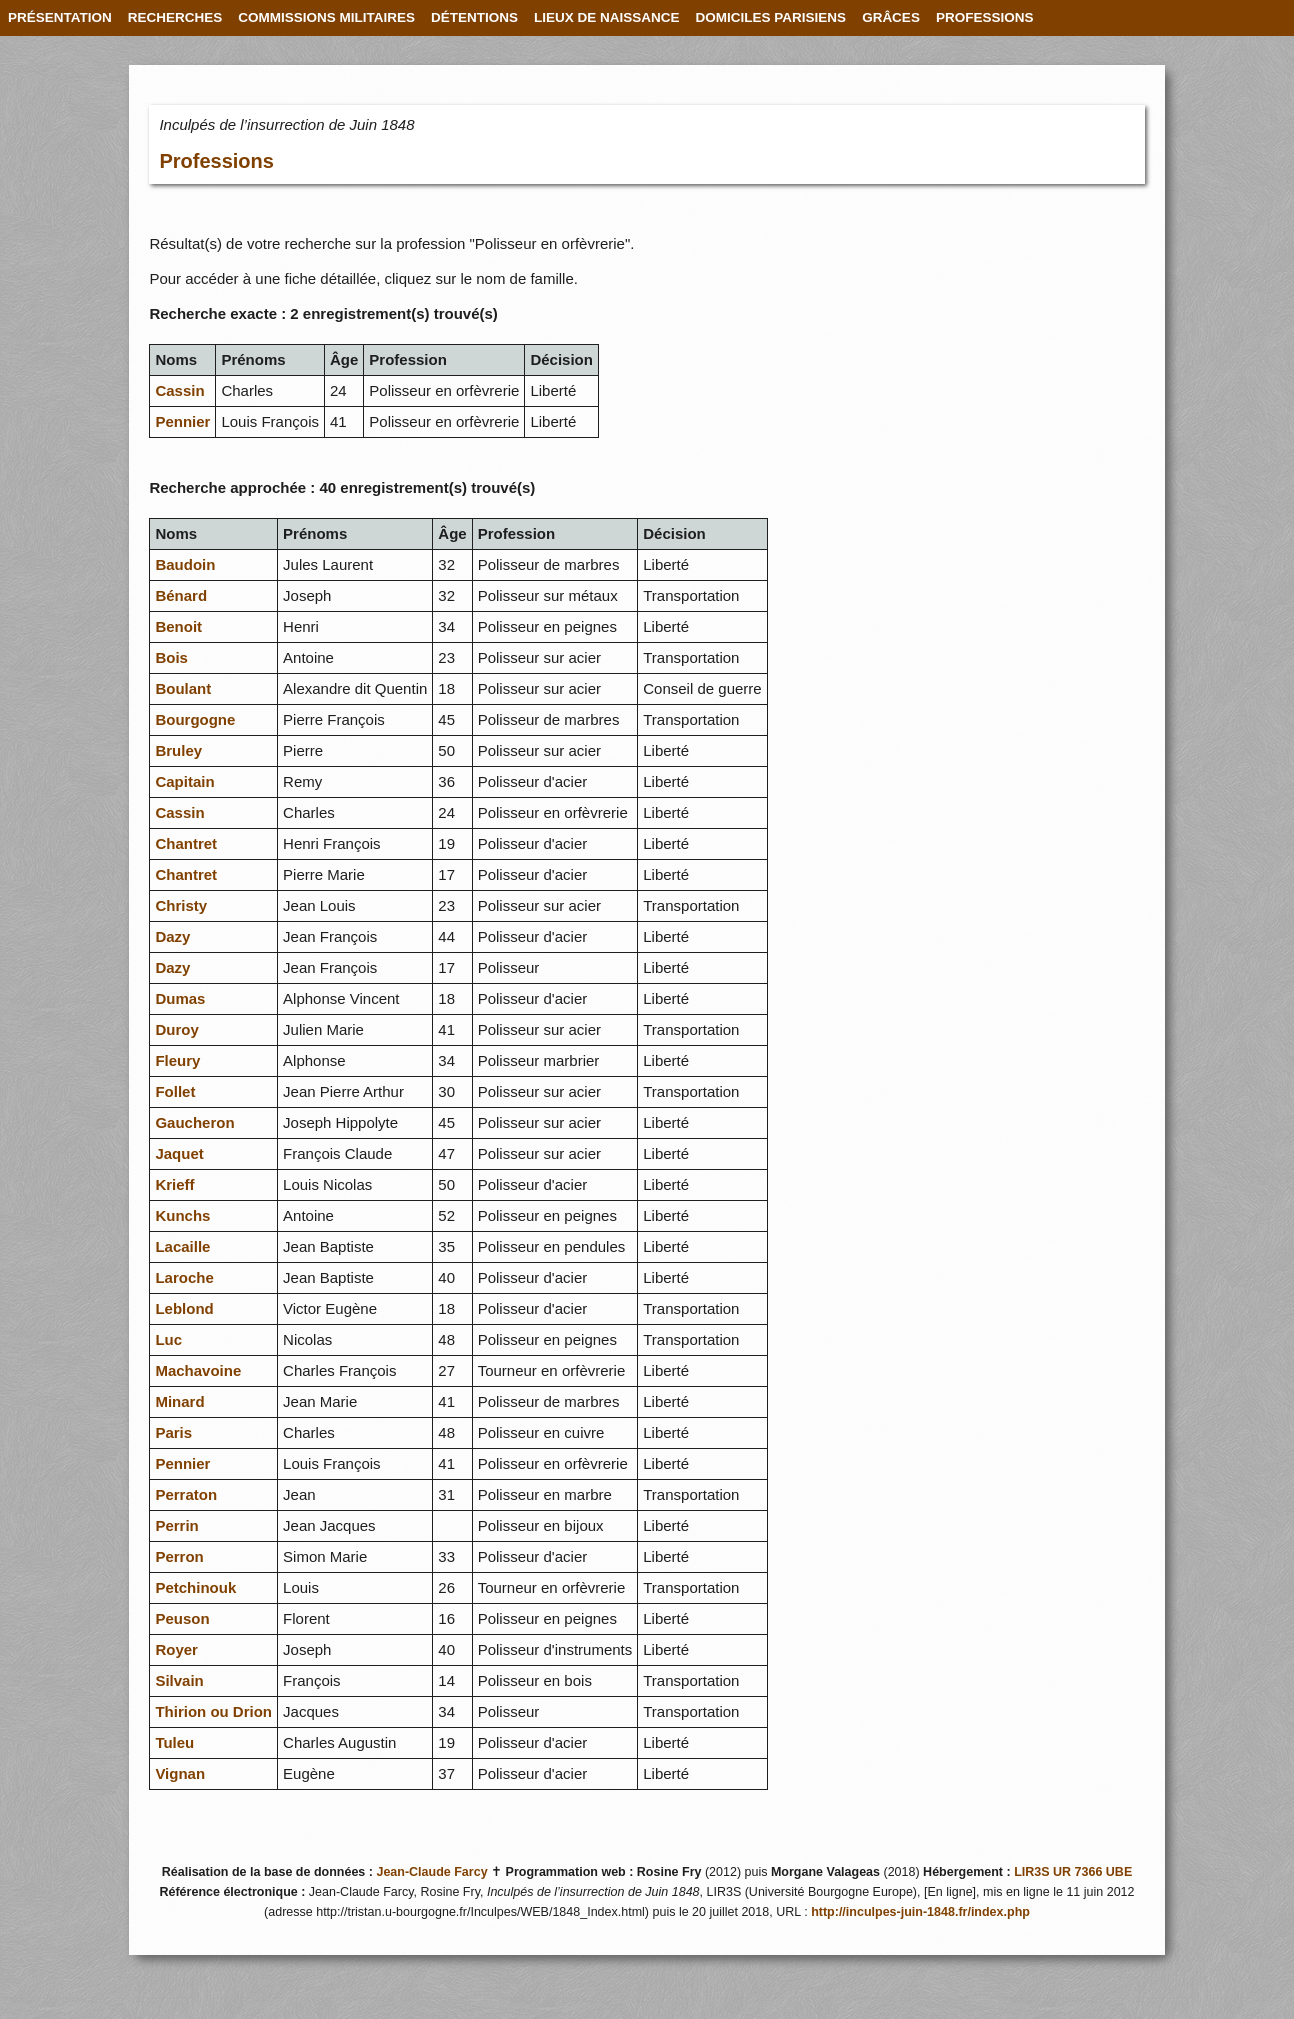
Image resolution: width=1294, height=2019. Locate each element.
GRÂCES (891, 17)
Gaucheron (194, 1122)
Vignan (180, 1773)
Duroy (176, 1029)
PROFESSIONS (985, 17)
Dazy (172, 936)
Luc (168, 1339)
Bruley (178, 750)
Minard (179, 1401)
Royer (176, 1649)
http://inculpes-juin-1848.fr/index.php (920, 1912)
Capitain (184, 781)
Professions (216, 161)
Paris (173, 1432)
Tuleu (174, 1742)
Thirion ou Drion (213, 1711)
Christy (181, 905)
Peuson (182, 1618)
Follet (175, 1091)
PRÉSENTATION (60, 17)
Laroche (184, 1277)
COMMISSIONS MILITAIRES (326, 17)
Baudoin (185, 564)
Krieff (174, 1184)
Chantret (186, 843)
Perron (179, 1556)
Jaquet (179, 1153)
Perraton (186, 1494)
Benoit (178, 626)
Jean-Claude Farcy (431, 1872)
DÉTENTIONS (474, 17)
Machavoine (198, 1370)
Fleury (177, 1060)
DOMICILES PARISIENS (771, 17)
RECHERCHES (175, 17)
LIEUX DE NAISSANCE (607, 17)
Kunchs (182, 1215)
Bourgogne (195, 719)
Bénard (181, 595)
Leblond (184, 1308)
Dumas (180, 998)
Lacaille (182, 1246)
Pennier (182, 421)
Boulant (183, 688)
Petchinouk (195, 1587)
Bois (171, 657)
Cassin (179, 390)
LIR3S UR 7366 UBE (1073, 1872)
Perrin (176, 1525)
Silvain (179, 1680)
